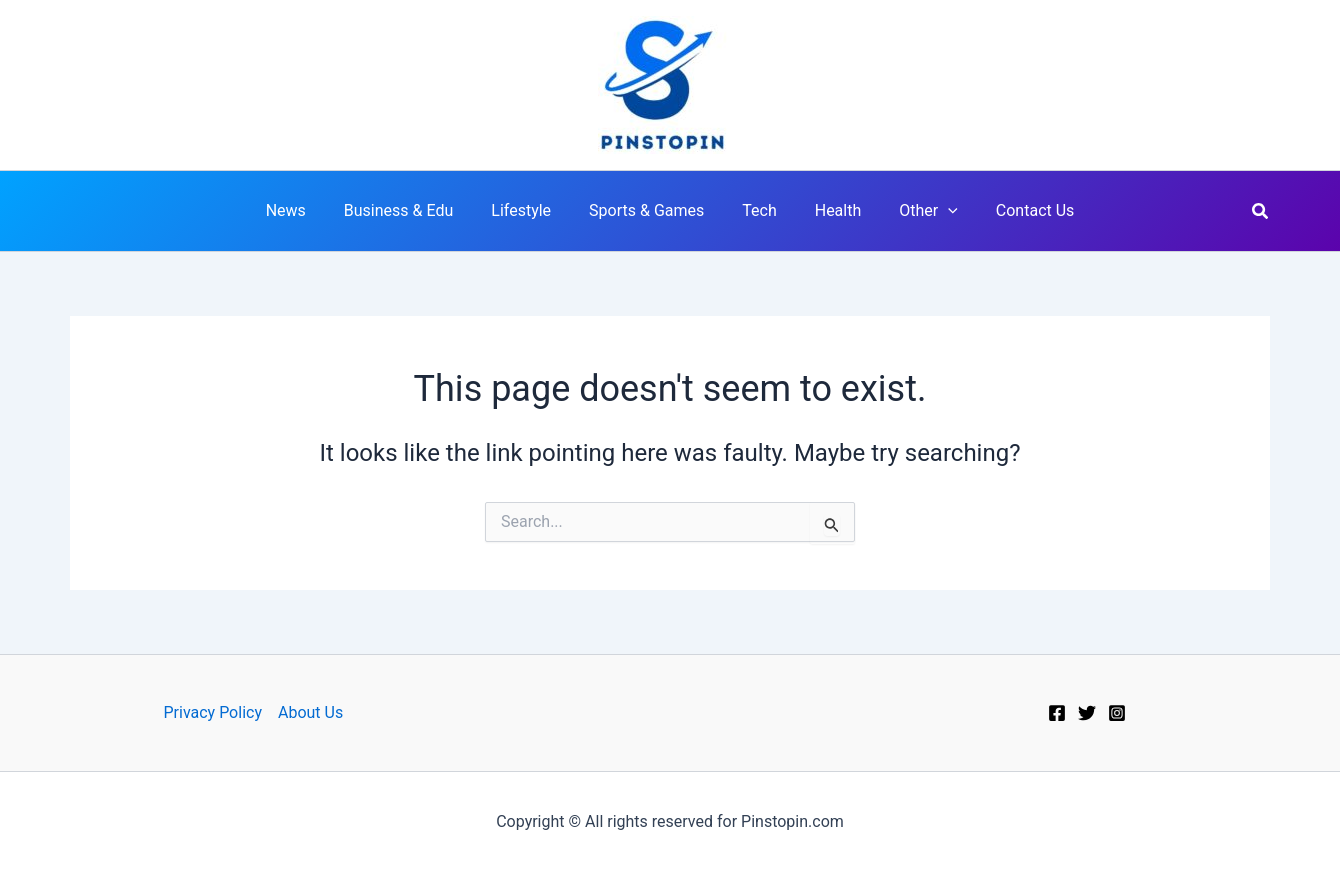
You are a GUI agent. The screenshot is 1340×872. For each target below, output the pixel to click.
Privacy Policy (212, 712)
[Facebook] (1057, 713)
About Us (310, 712)
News (307, 210)
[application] (933, 211)
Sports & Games (649, 210)
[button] (1261, 211)
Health (829, 210)
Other (913, 211)
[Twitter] (1087, 713)
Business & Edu (413, 210)
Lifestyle (530, 210)
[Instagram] (1117, 713)
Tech (756, 210)
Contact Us (1014, 210)
